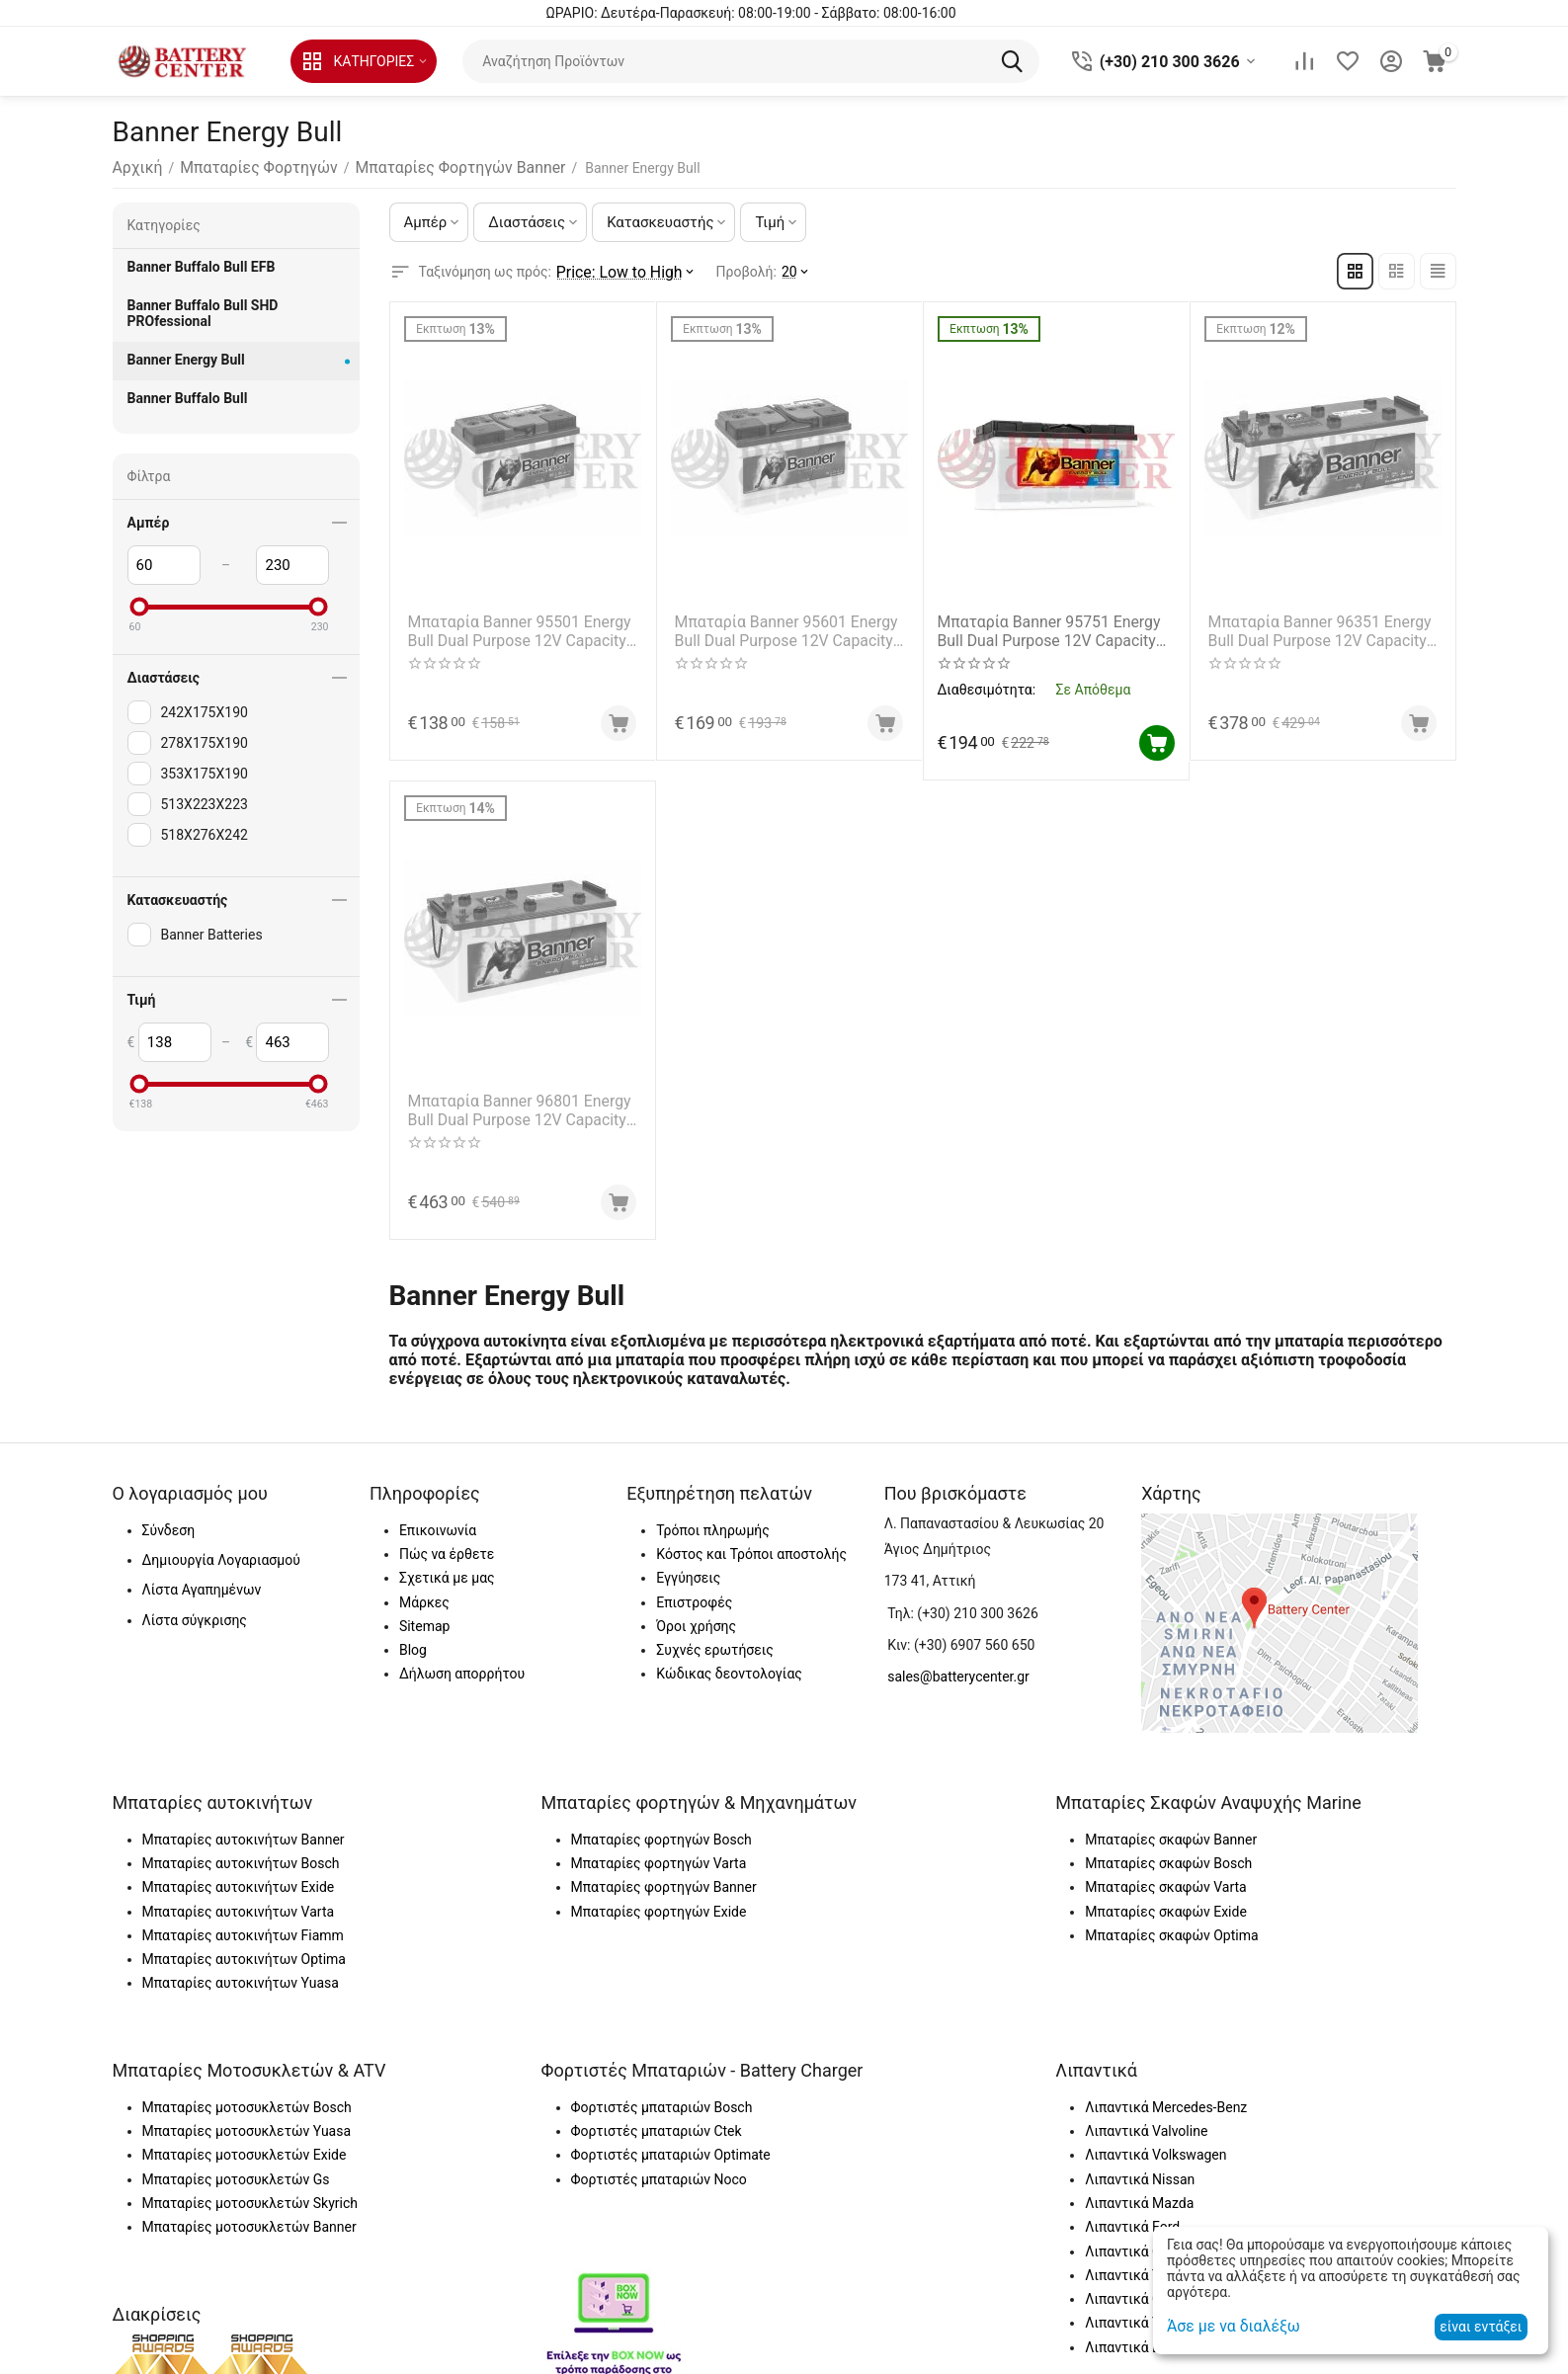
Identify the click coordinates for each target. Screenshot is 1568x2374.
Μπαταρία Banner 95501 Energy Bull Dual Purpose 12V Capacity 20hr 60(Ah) (516, 625)
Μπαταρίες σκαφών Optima (1171, 1922)
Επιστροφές (694, 1589)
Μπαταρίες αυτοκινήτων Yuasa (240, 1971)
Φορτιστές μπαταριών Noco (659, 2166)
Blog (413, 1638)
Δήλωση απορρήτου (462, 1662)
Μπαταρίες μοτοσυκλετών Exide (244, 2143)
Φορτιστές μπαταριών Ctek (656, 2119)
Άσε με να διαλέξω (1225, 2326)
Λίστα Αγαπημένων (202, 1578)
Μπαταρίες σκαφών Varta (1165, 1875)
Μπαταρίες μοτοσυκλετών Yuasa (247, 2119)
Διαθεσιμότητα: (987, 682)
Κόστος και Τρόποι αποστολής (751, 1541)
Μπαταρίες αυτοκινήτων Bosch (241, 1850)
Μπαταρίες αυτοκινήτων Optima (244, 1947)
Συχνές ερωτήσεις (714, 1638)
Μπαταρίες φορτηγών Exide (659, 1899)
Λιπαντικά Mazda (1139, 2190)
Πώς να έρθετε (446, 1541)
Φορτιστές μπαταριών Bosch (662, 2094)
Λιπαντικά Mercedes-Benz (1166, 2094)
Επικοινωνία (437, 1517)
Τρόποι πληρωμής (712, 1517)
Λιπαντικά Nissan (1140, 2166)
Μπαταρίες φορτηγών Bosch (661, 1827)
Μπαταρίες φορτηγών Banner (664, 1875)
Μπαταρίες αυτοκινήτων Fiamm (243, 1922)
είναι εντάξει (1481, 2326)
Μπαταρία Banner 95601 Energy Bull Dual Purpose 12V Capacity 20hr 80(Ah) (783, 625)
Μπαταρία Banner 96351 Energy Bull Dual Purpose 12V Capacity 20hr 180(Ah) (1316, 625)
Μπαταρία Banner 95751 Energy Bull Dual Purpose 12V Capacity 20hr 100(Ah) (1050, 625)
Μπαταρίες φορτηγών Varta (659, 1850)
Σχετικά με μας (447, 1566)
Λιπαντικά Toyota (1139, 2262)
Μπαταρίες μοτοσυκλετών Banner (249, 2215)
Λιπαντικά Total (1134, 2311)
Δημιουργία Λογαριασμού (221, 1547)
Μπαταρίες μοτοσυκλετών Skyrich (250, 2190)
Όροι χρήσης (696, 1613)
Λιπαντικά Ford (1132, 2215)
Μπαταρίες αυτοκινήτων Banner (243, 1827)
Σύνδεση (169, 1517)
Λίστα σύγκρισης (194, 1607)
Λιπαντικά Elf (1126, 2334)
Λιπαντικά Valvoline (1146, 2119)
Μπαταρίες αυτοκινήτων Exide (238, 1875)
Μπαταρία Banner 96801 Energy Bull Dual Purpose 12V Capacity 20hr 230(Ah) (516, 1100)
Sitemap (424, 1613)
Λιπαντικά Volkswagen (1155, 2143)
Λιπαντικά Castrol (1140, 2239)
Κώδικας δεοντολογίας (729, 1662)
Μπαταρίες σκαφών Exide (1166, 1899)
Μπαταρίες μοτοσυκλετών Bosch (247, 2094)
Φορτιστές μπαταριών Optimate (671, 2143)
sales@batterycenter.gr (958, 1665)
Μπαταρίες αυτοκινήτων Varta (238, 1899)
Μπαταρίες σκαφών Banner (1171, 1827)
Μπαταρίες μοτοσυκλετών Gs (236, 2166)
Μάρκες (424, 1589)
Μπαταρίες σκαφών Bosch (1168, 1850)
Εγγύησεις (688, 1566)
